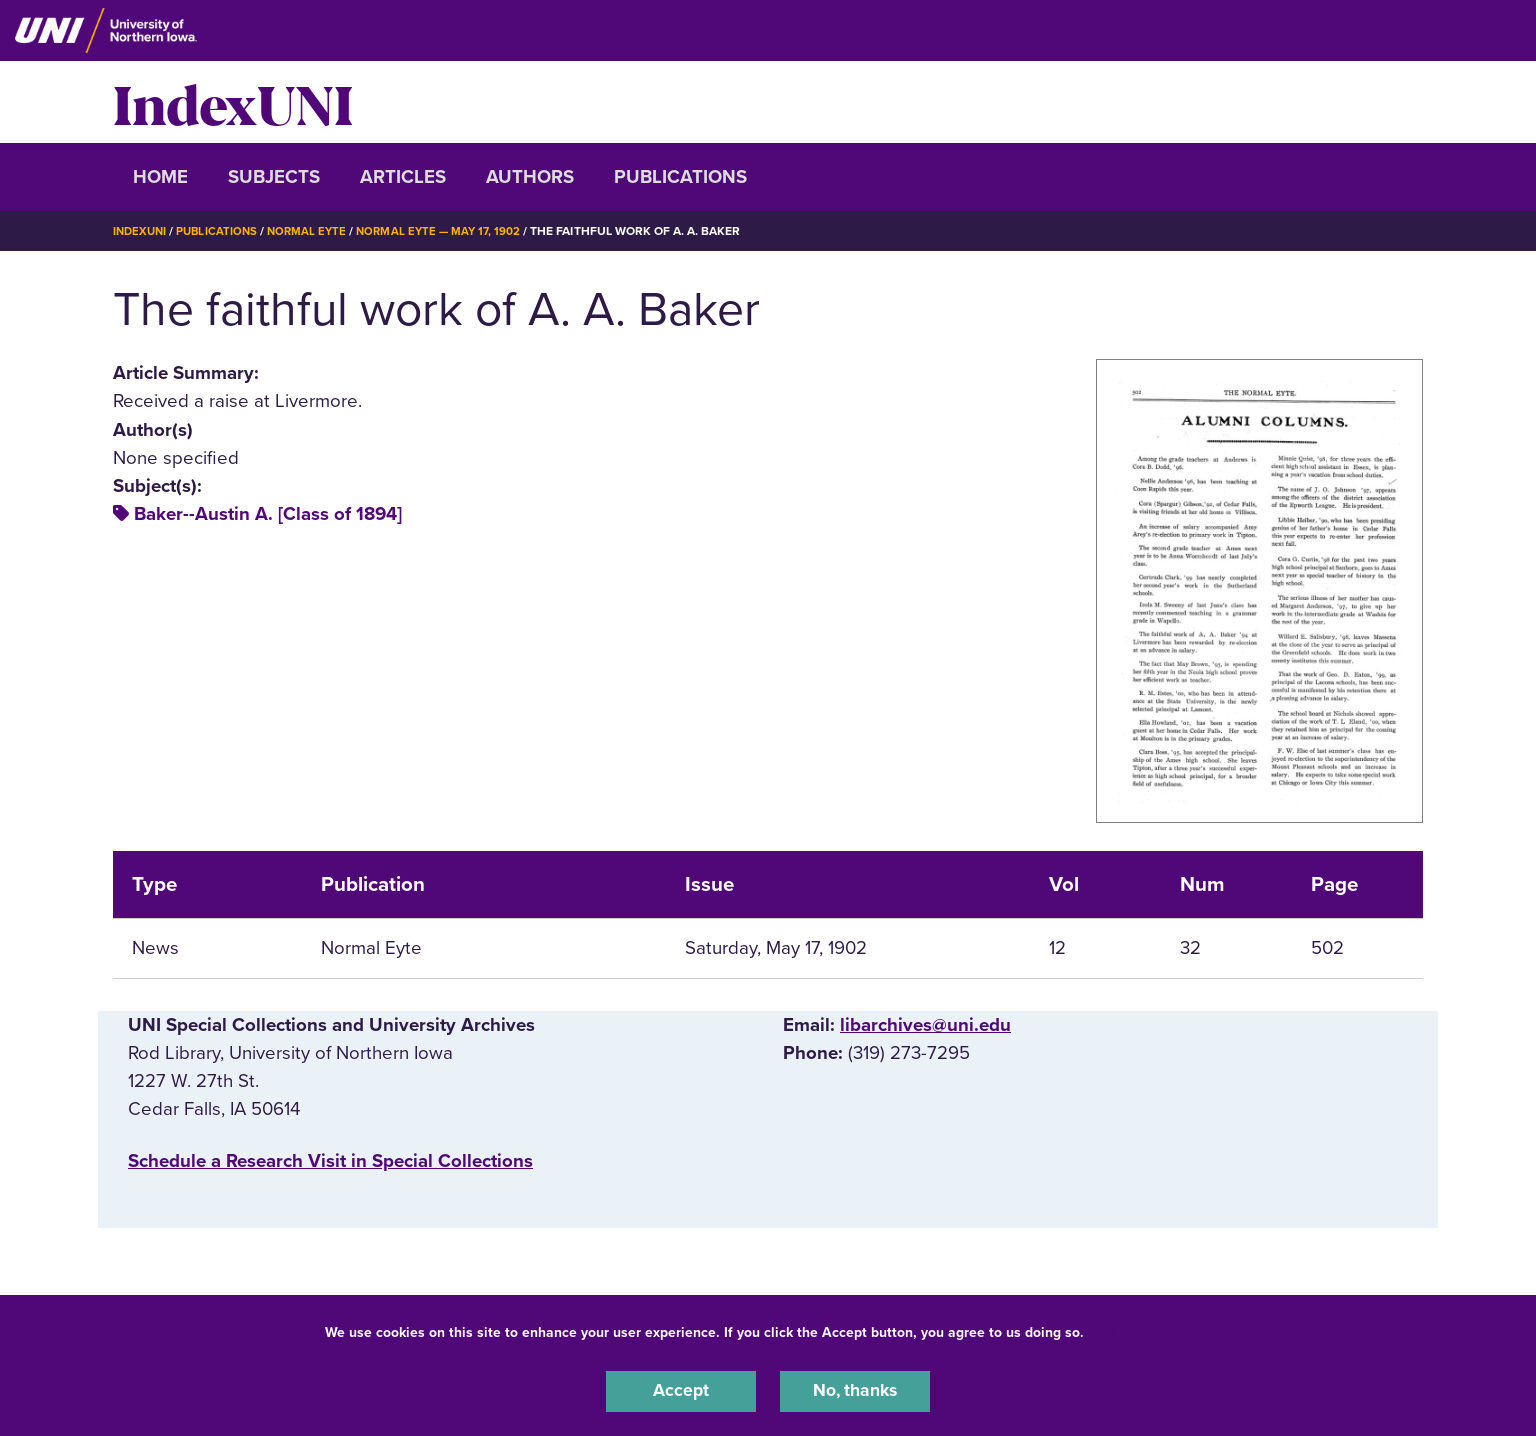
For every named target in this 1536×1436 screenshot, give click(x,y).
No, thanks (855, 1390)
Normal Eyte (315, 231)
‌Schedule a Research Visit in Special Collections (330, 1161)
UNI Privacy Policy (1151, 1329)
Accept (681, 1390)
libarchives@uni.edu (925, 1025)
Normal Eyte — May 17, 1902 (451, 231)
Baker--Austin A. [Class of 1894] (268, 514)
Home (160, 177)
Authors (530, 177)
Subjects (274, 177)
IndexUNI (233, 102)
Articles (403, 177)
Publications (680, 177)
